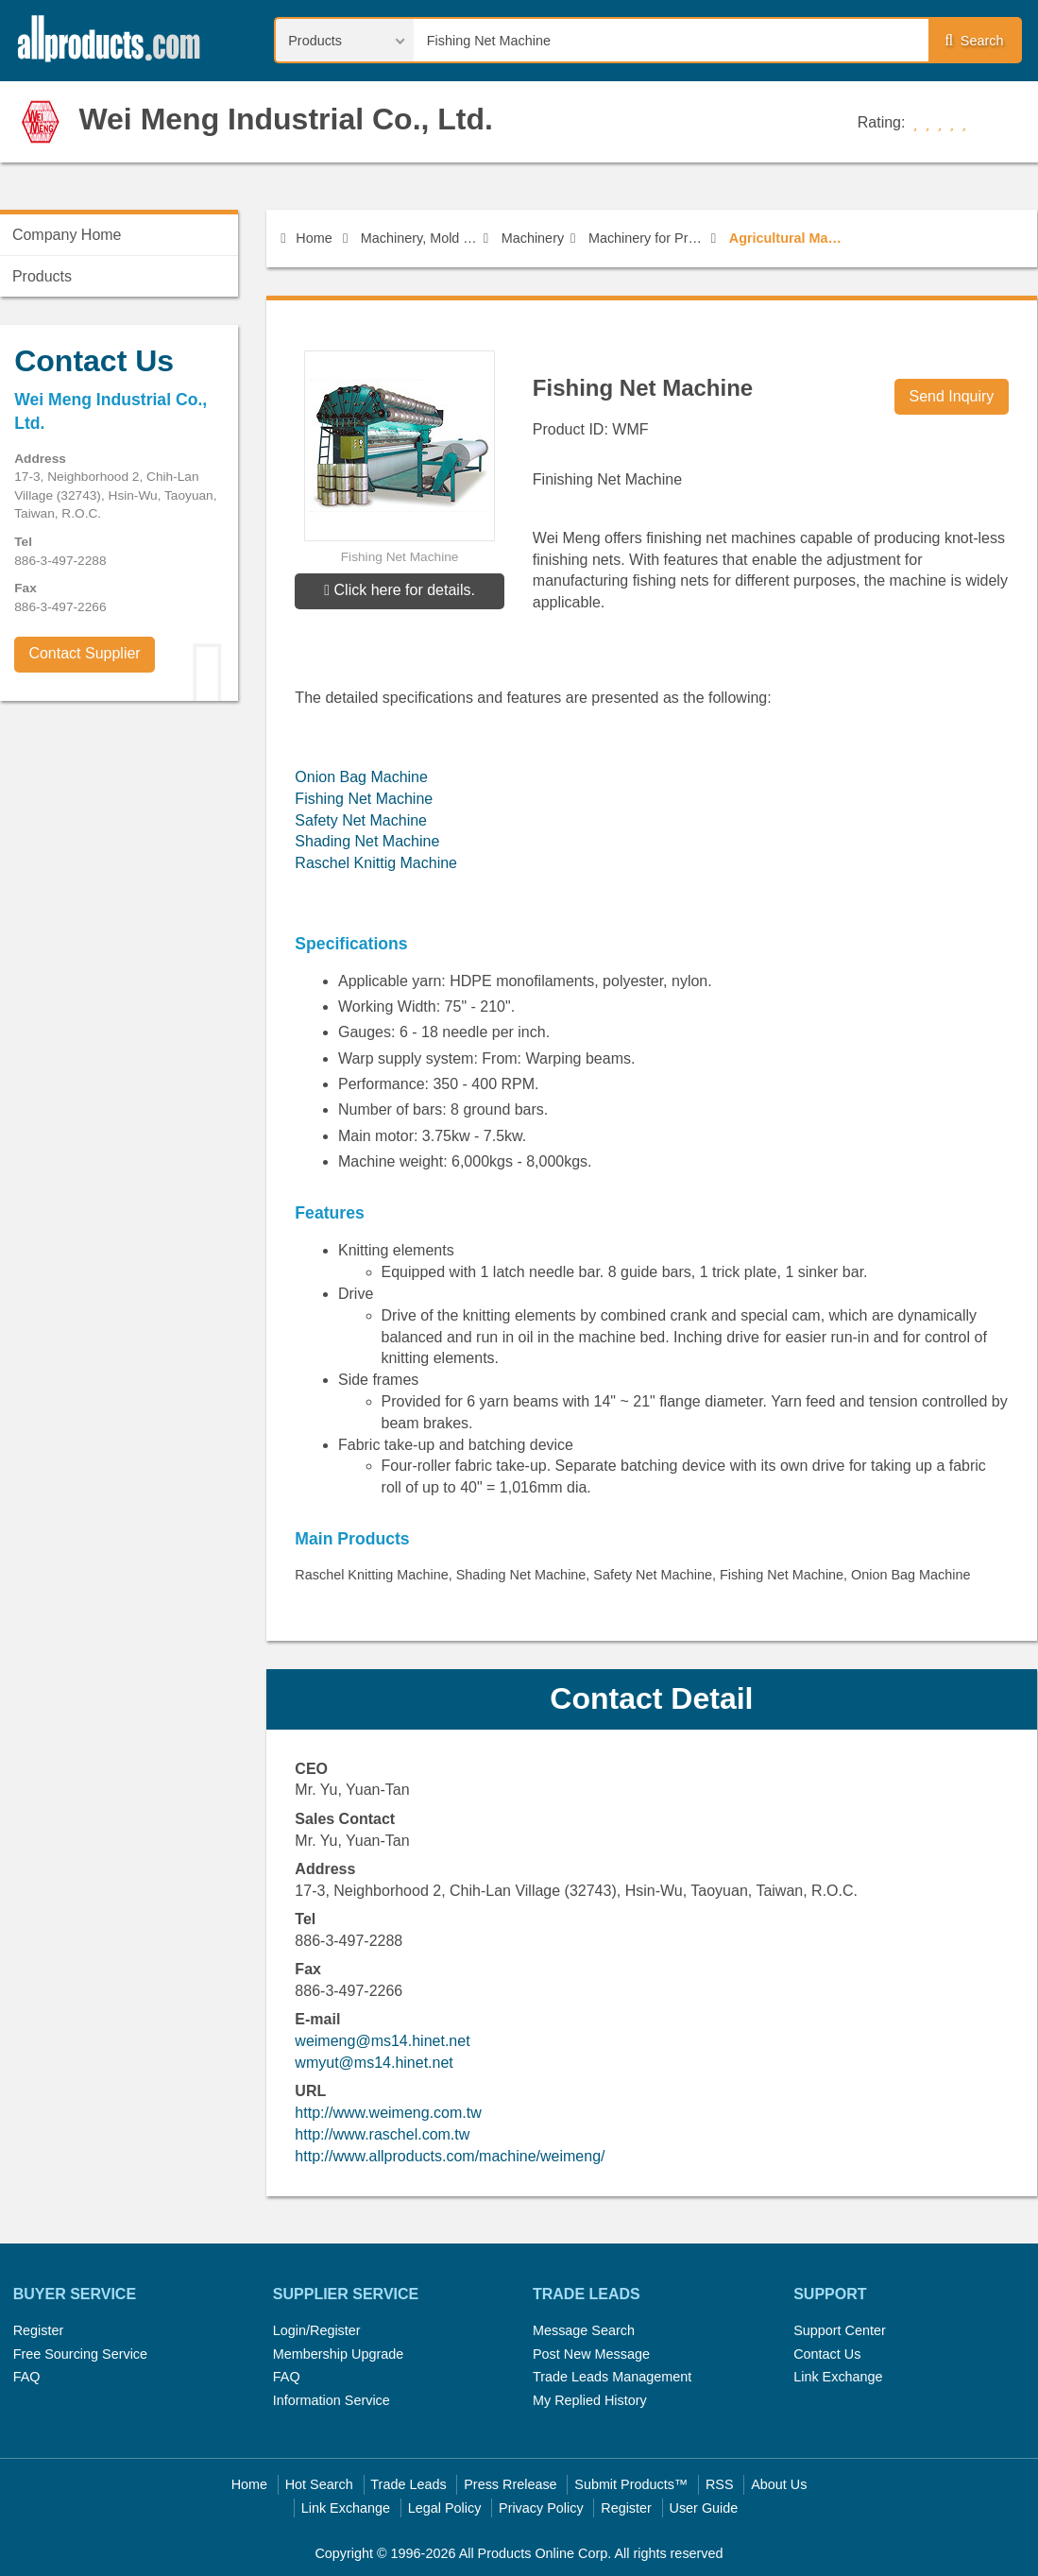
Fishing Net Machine (364, 799)
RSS (720, 2484)
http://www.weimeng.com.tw (388, 2113)
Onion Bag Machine (361, 777)
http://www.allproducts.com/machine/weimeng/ (449, 2156)
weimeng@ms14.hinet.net (382, 2041)
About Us (779, 2484)
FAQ (27, 2376)
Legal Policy (445, 2508)
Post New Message (591, 2354)
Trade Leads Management (612, 2376)
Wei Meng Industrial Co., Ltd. (285, 119)
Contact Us (826, 2354)
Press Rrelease (510, 2484)
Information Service (331, 2400)
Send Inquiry (951, 396)
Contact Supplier (84, 653)
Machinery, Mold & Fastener (419, 238)
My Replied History (590, 2400)
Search (973, 40)
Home (306, 238)
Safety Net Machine (361, 820)
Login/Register (317, 2330)
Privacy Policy (541, 2508)
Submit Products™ (631, 2484)
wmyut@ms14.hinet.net (373, 2063)
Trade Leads (408, 2484)
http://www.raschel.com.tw (382, 2134)
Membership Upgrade (338, 2354)
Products (42, 276)
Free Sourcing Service (80, 2354)
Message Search (584, 2330)
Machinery (533, 238)
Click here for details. (399, 590)
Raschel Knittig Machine (376, 863)
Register (38, 2330)
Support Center (839, 2330)
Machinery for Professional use (646, 238)
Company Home (67, 235)
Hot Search (319, 2484)
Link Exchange (837, 2376)
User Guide (704, 2508)
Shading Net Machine (367, 841)
